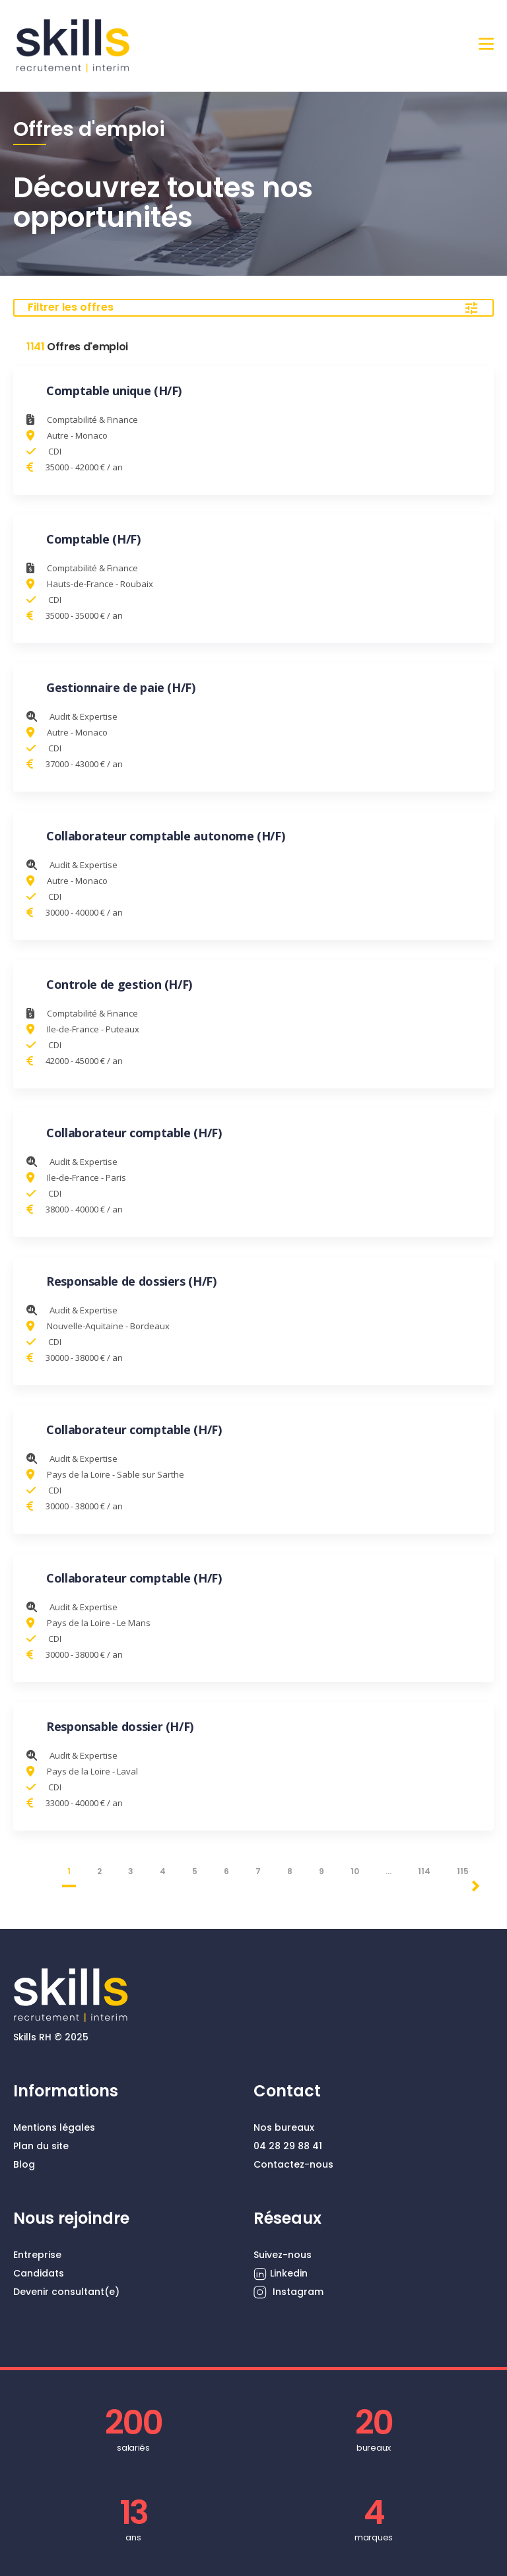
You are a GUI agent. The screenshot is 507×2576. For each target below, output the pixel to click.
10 (355, 1871)
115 (463, 1871)
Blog (24, 2164)
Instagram (288, 2292)
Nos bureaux (284, 2127)
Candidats (38, 2273)
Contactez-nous (293, 2164)
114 (424, 1871)
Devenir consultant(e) (66, 2291)
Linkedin (281, 2273)
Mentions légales (54, 2127)
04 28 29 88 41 (288, 2145)
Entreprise (37, 2254)
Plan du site (41, 2145)
